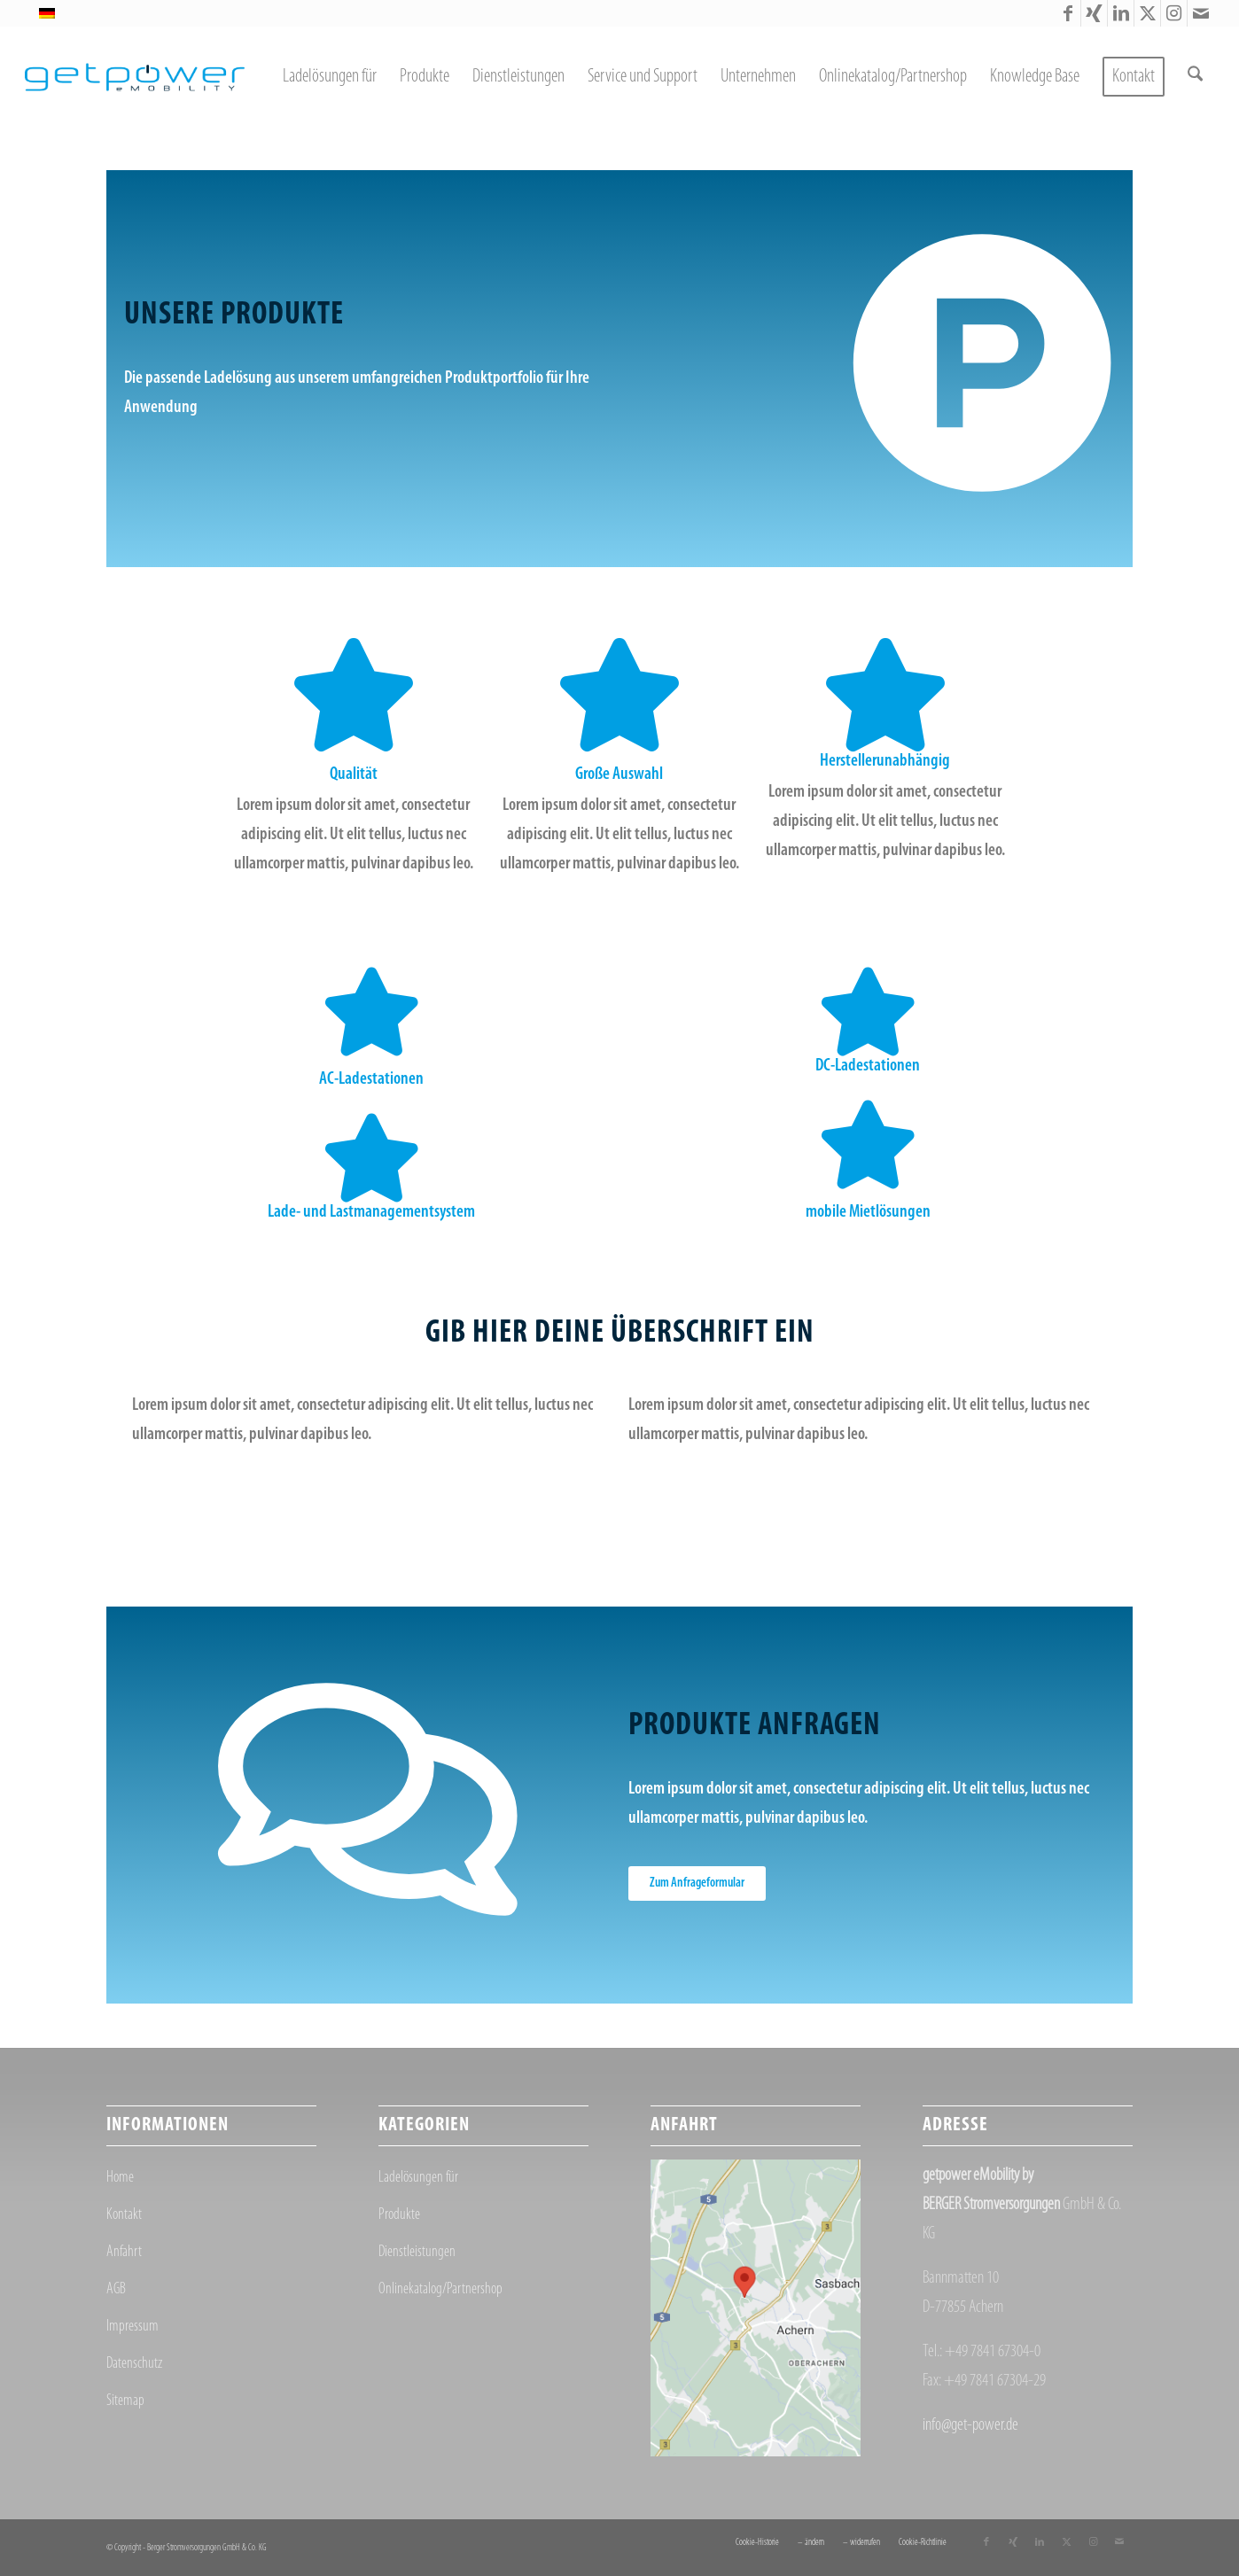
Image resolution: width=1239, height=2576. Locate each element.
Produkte (399, 2214)
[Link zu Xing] (1094, 13)
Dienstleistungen (417, 2252)
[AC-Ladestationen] (371, 1012)
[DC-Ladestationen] (867, 1012)
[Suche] (1195, 77)
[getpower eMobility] (135, 77)
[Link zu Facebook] (1067, 13)
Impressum (132, 2326)
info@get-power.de (970, 2425)
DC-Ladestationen (867, 1066)
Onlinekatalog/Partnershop (440, 2289)
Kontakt (124, 2214)
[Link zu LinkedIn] (1121, 13)
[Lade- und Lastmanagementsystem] (371, 1158)
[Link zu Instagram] (1174, 13)
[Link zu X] (1147, 13)
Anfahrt (124, 2252)
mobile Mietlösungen (868, 1212)
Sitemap (125, 2401)
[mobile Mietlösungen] (867, 1145)
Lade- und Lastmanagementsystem (371, 1212)
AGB (116, 2289)
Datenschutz (134, 2363)
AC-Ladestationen (371, 1079)
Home (120, 2177)
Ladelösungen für (418, 2177)
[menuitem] (329, 77)
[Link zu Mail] (1201, 13)
